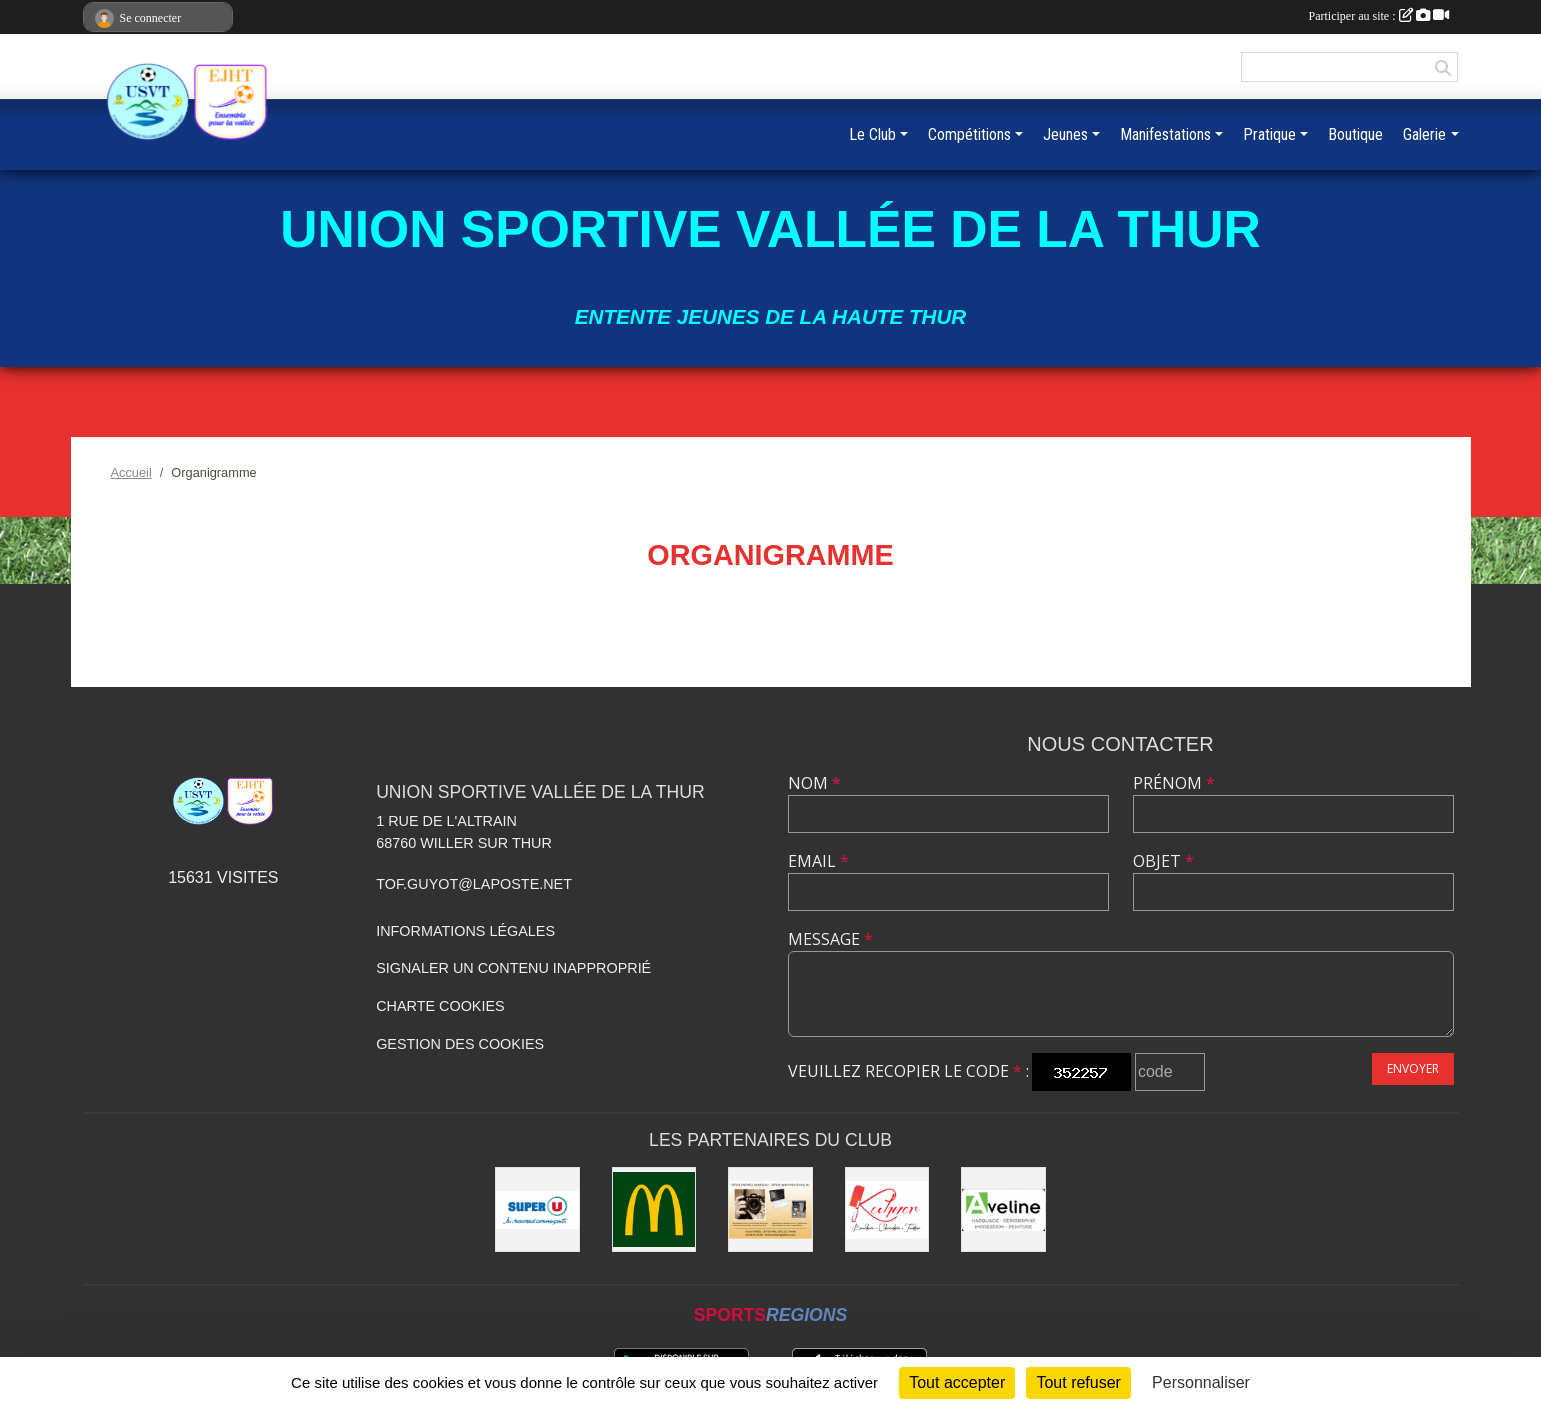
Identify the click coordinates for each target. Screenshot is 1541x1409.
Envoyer (1413, 1068)
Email (818, 861)
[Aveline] (1003, 1209)
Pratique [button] (1269, 134)
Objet (1163, 861)
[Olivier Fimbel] (770, 1209)
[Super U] (537, 1209)
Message (830, 939)
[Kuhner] (887, 1209)
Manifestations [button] (1165, 134)
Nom (814, 783)
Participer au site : (1379, 16)
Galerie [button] (1424, 134)
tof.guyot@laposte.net (474, 884)
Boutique (1355, 134)
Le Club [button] (872, 134)
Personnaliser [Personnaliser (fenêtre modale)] (1201, 1382)
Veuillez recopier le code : (908, 1071)
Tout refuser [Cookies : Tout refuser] (1078, 1382)
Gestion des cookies (460, 1044)
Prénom (1174, 783)
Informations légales (465, 931)
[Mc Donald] (654, 1209)
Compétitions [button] (969, 134)
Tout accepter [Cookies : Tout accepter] (957, 1382)
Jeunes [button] (1065, 134)
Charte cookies (440, 1006)
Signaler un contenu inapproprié (513, 968)
